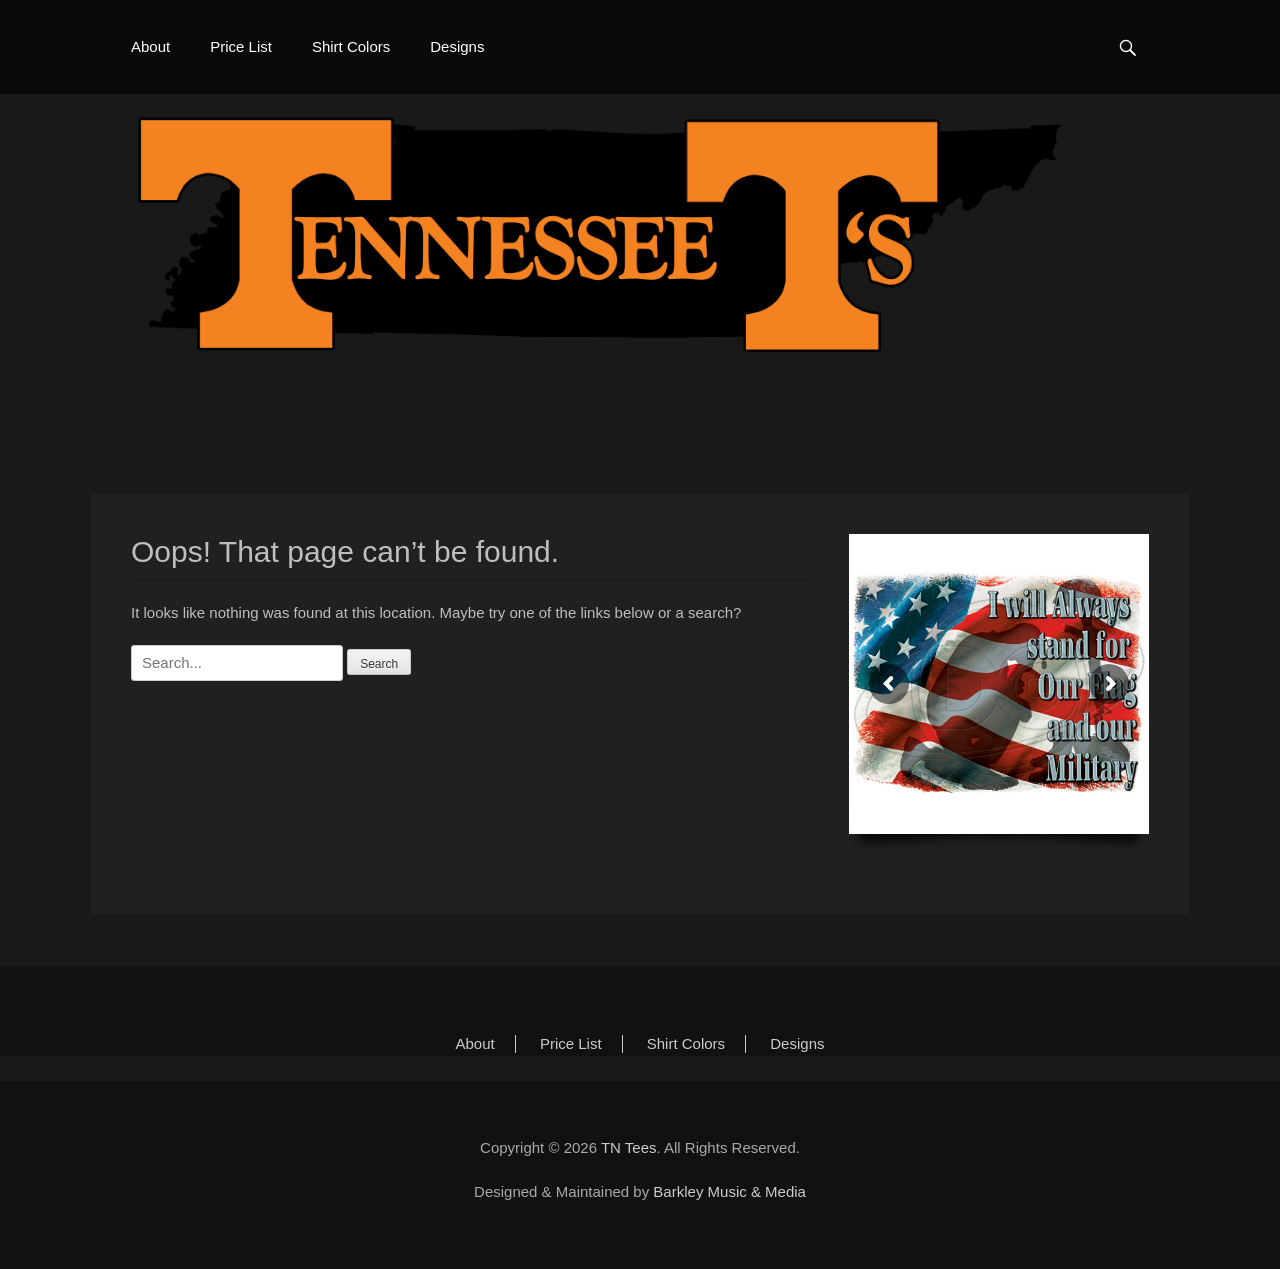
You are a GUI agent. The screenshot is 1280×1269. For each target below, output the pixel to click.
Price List (241, 46)
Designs (457, 46)
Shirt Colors (351, 46)
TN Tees (629, 1147)
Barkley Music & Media (729, 1191)
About (150, 46)
